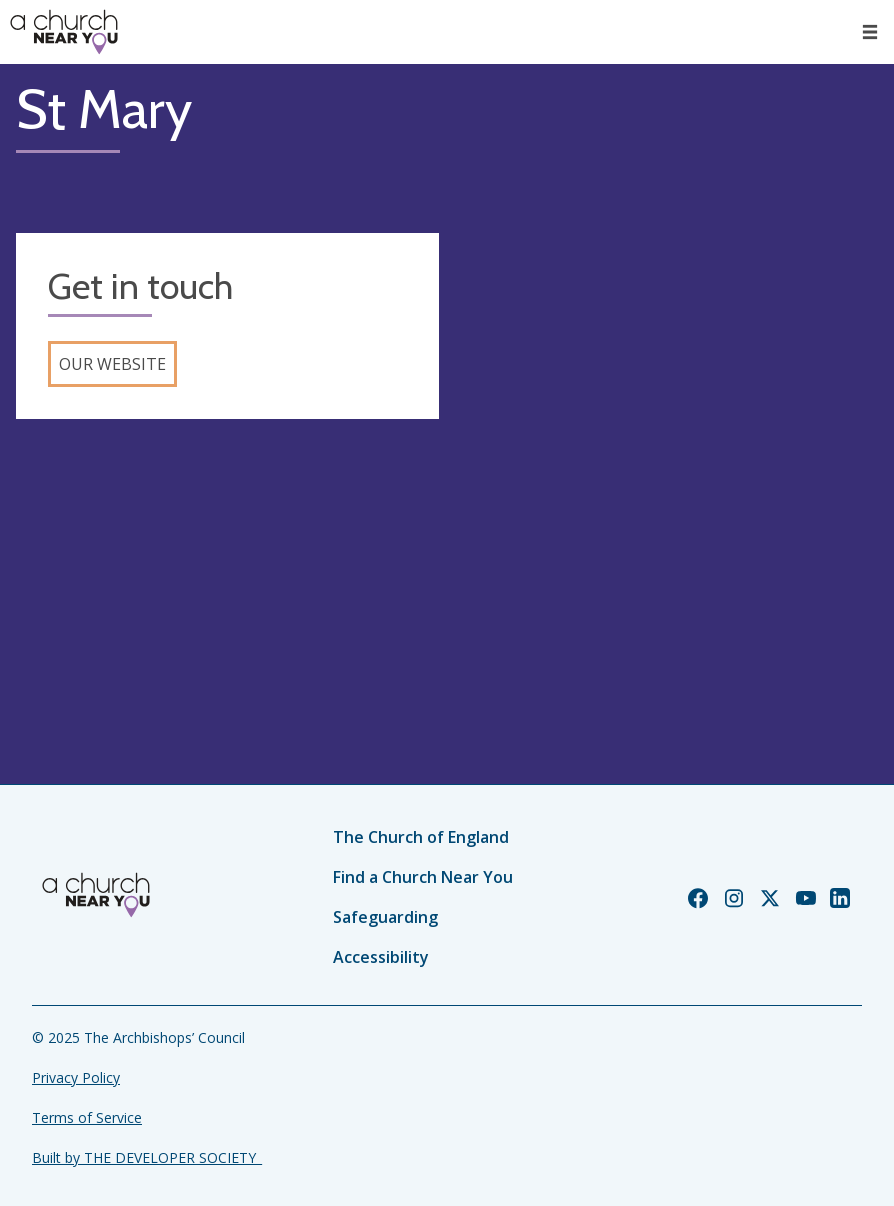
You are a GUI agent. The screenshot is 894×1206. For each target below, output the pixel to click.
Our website (112, 364)
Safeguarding (385, 917)
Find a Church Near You (423, 877)
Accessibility (381, 957)
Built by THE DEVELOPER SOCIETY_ (147, 1157)
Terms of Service (87, 1117)
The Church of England (421, 837)
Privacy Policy (76, 1077)
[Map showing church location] (666, 444)
